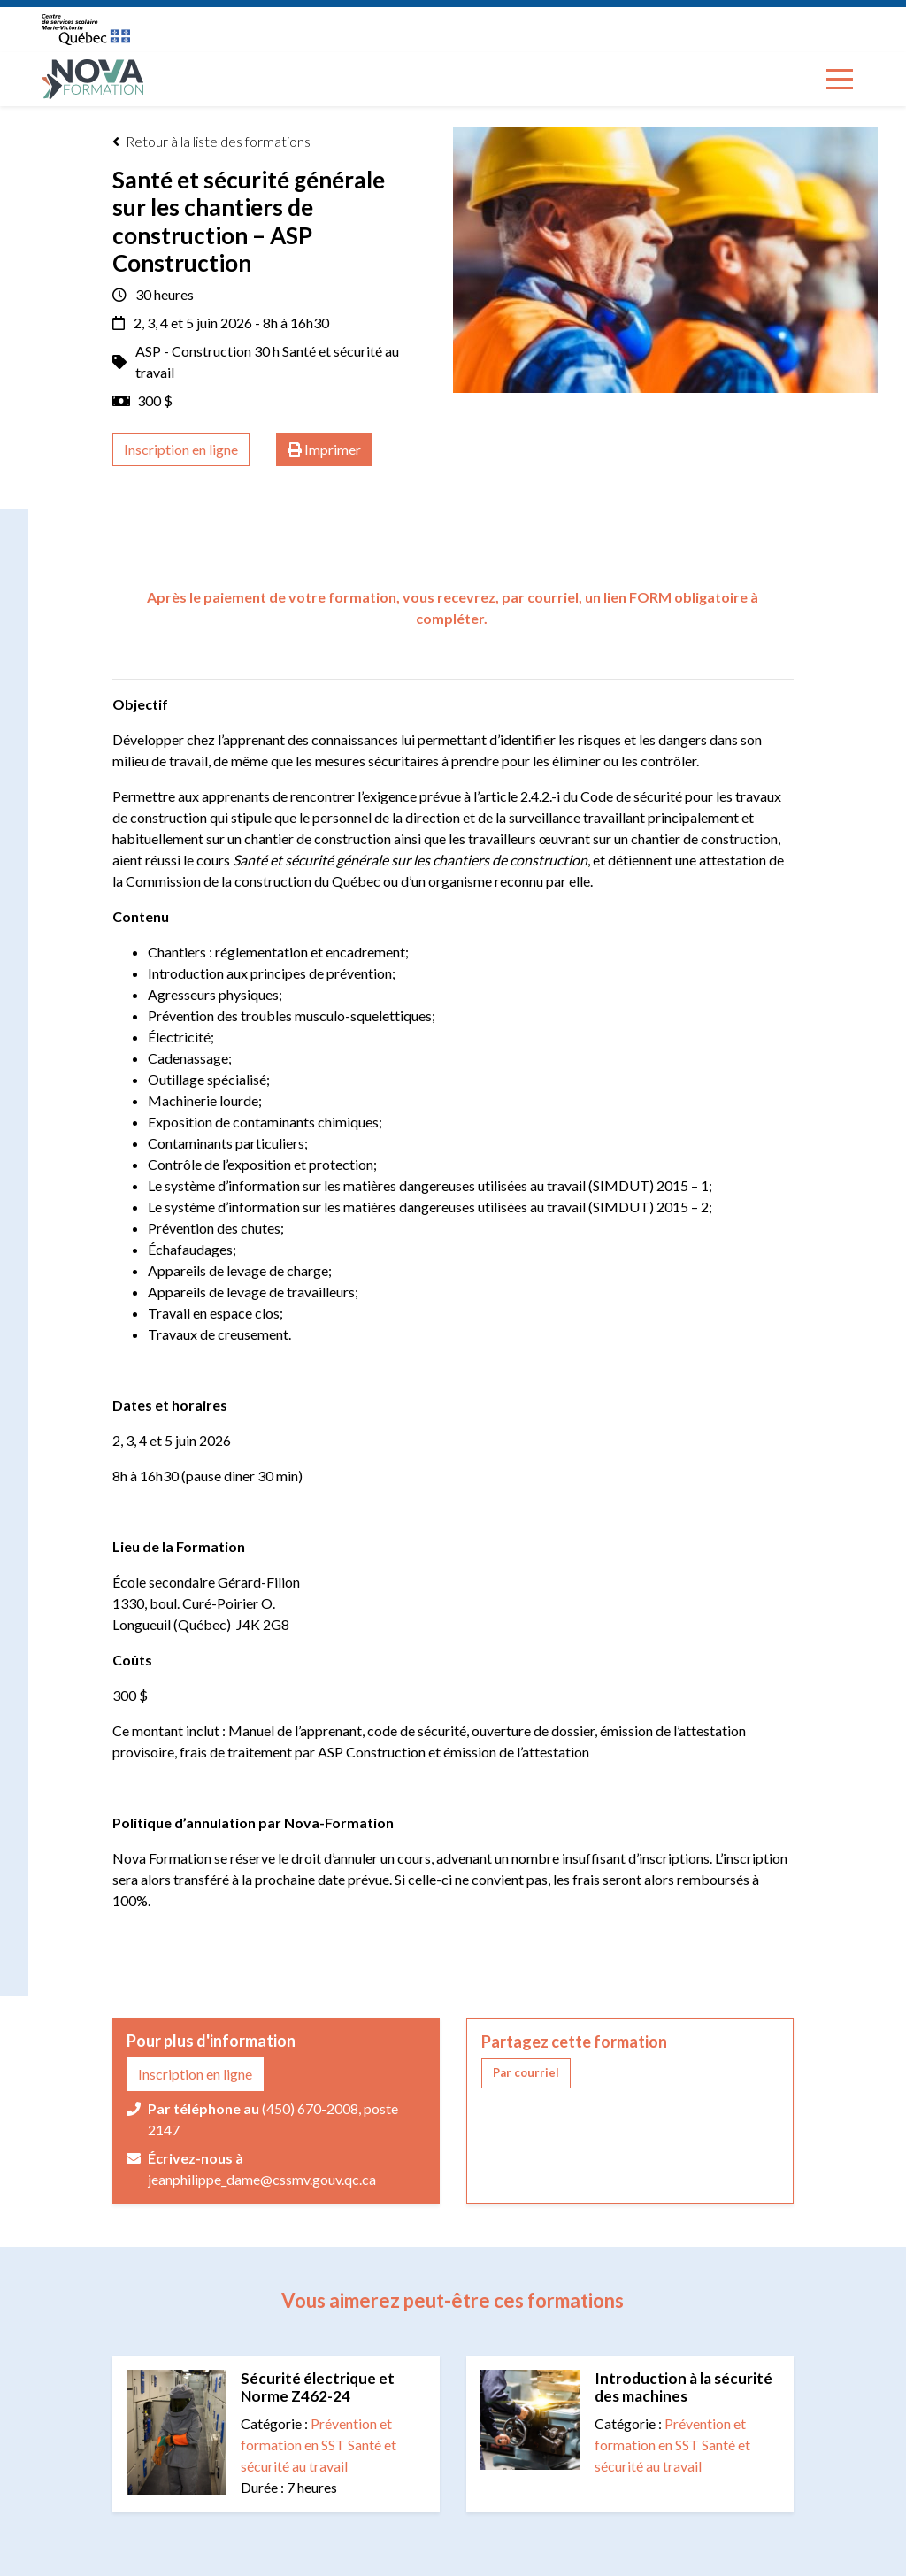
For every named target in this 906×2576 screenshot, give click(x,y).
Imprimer (324, 449)
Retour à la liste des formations (211, 141)
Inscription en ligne (181, 449)
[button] (526, 2073)
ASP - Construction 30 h (208, 350)
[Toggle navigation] (839, 79)
